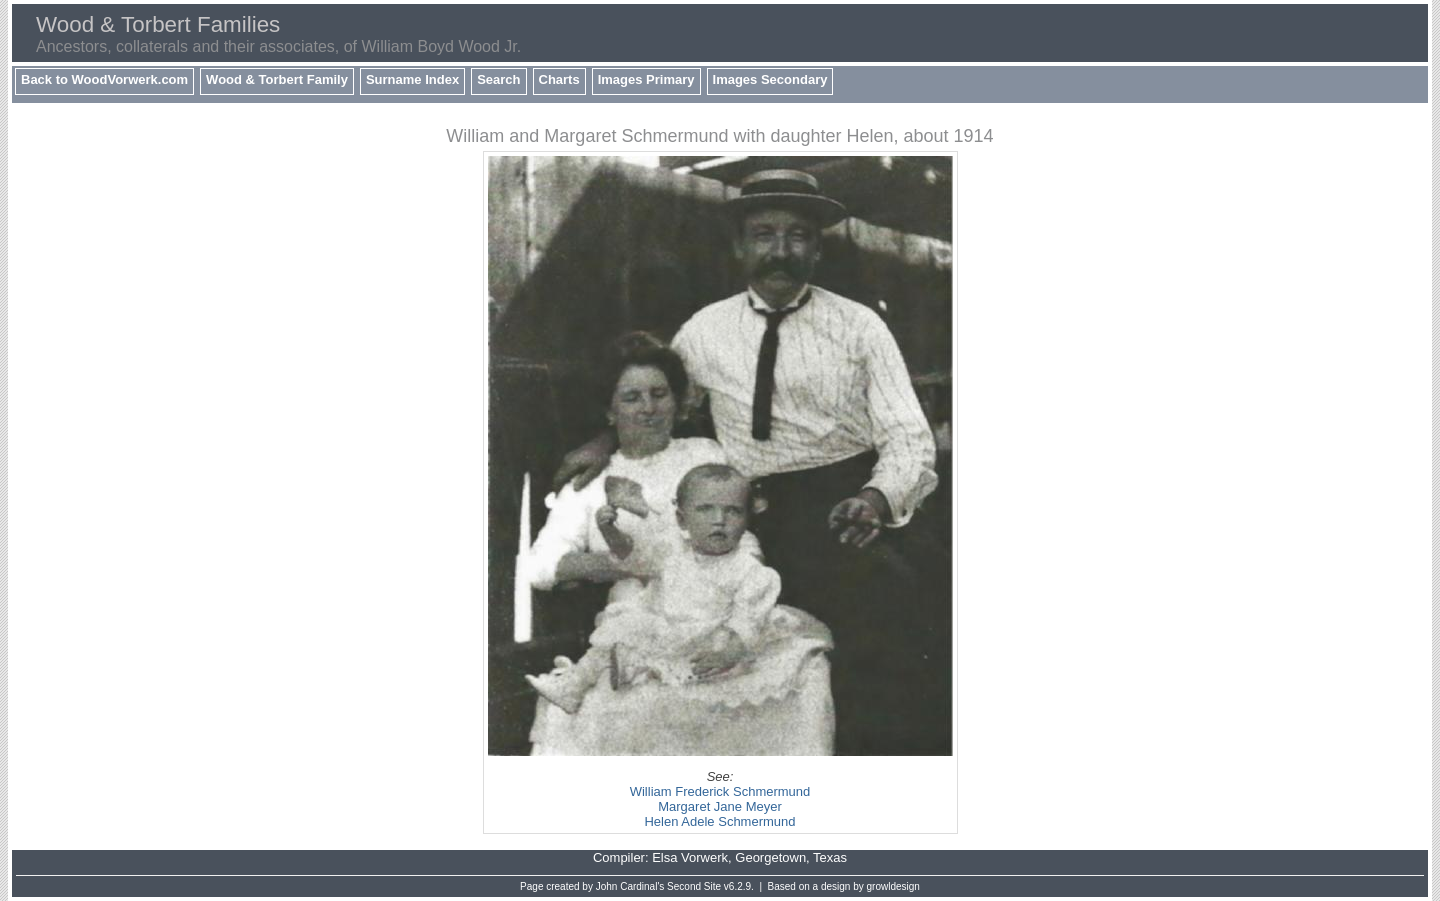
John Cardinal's (630, 886)
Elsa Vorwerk (690, 857)
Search (498, 79)
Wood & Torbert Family (277, 79)
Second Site (694, 886)
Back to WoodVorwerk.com (104, 79)
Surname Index (412, 79)
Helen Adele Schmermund (719, 821)
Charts (559, 79)
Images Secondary (770, 79)
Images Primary (646, 79)
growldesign (893, 886)
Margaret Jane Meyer (720, 806)
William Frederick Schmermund (720, 791)
